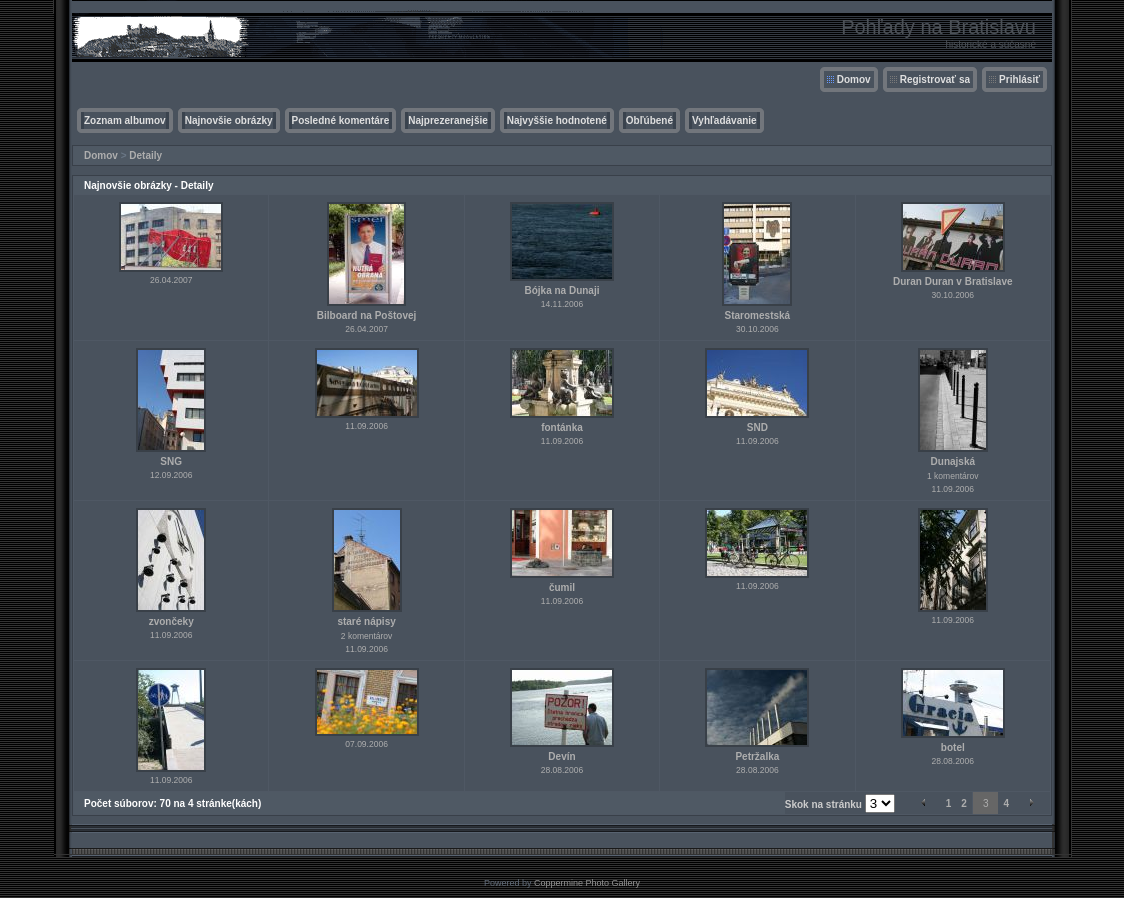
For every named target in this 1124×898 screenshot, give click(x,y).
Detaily (145, 155)
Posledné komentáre (341, 120)
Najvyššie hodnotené (557, 120)
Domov (854, 79)
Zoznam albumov (125, 120)
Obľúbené (649, 120)
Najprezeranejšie (448, 120)
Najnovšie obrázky (229, 120)
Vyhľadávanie (724, 120)
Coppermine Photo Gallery (587, 883)
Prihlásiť (1019, 79)
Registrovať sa (935, 79)
